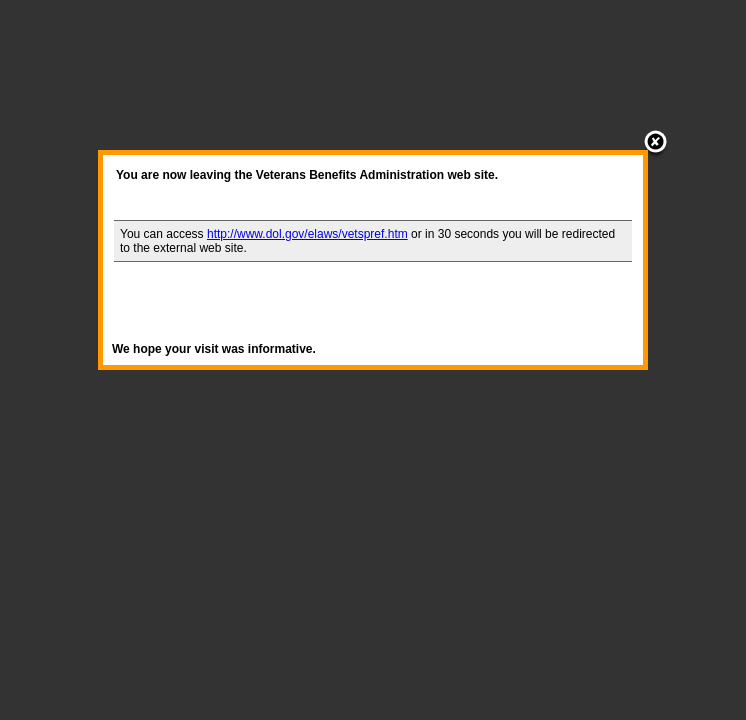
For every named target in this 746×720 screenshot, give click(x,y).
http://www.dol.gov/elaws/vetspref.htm (307, 234)
